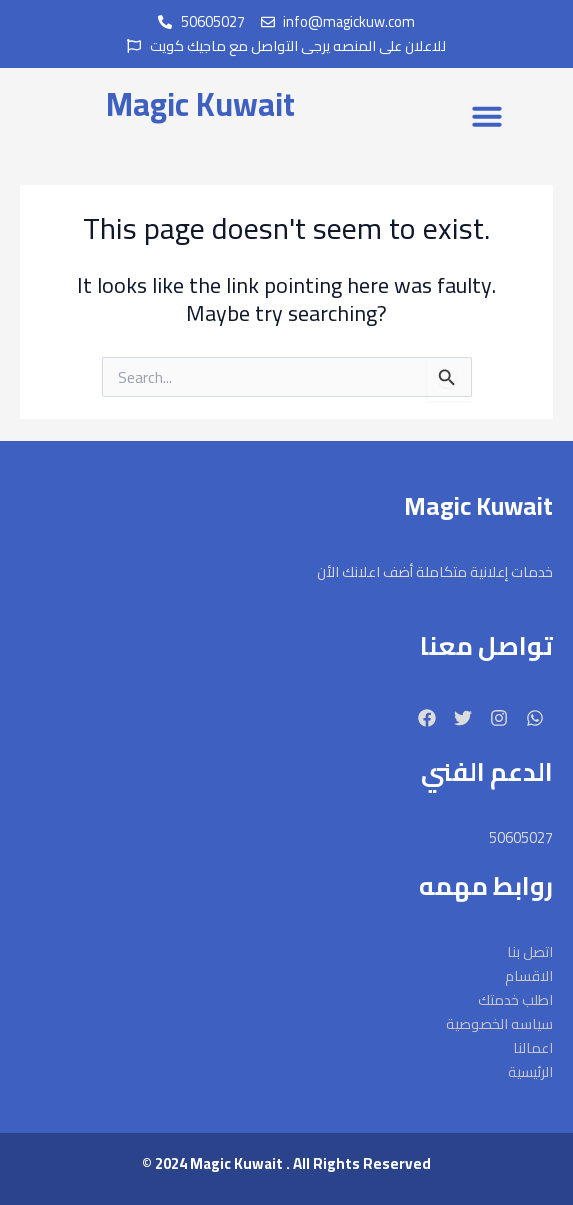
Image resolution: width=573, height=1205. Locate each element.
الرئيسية (530, 1072)
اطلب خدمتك (515, 1000)
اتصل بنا (530, 952)
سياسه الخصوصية (499, 1024)
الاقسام (529, 976)
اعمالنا (533, 1048)
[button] (487, 116)
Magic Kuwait (200, 104)
